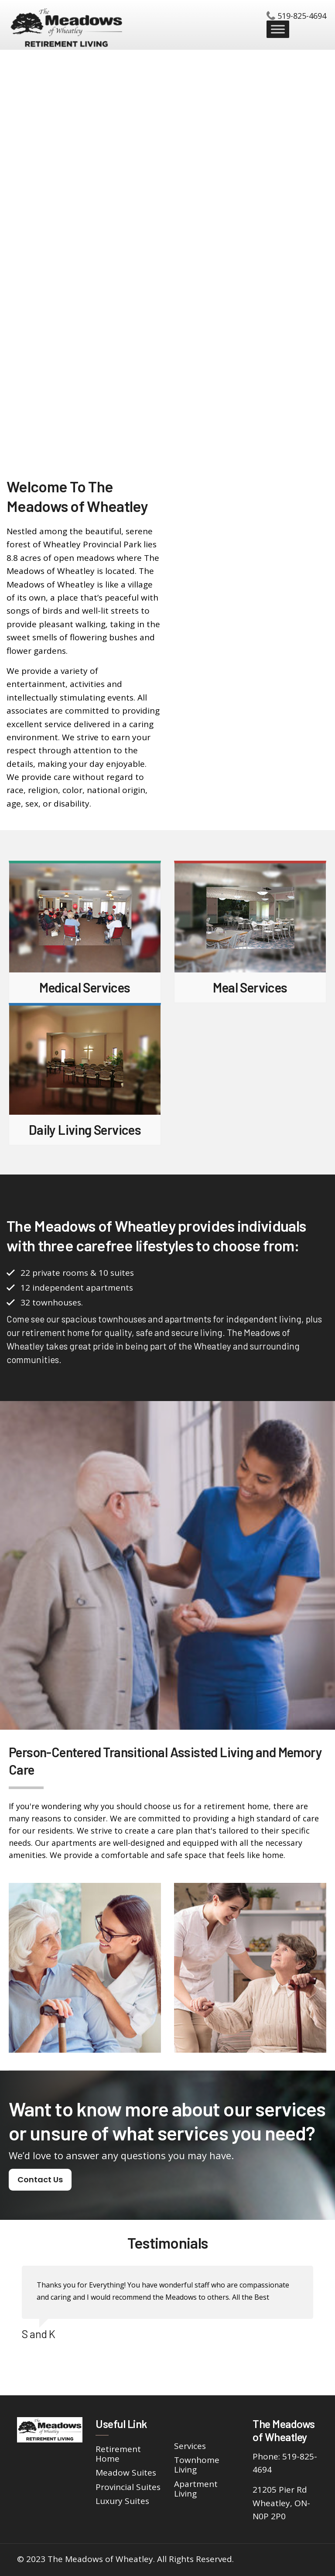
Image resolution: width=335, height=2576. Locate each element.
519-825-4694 (301, 15)
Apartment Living (196, 2488)
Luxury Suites (122, 2501)
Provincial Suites (128, 2487)
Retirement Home (118, 2453)
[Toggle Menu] (278, 29)
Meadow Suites (126, 2472)
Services (190, 2446)
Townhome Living (196, 2464)
